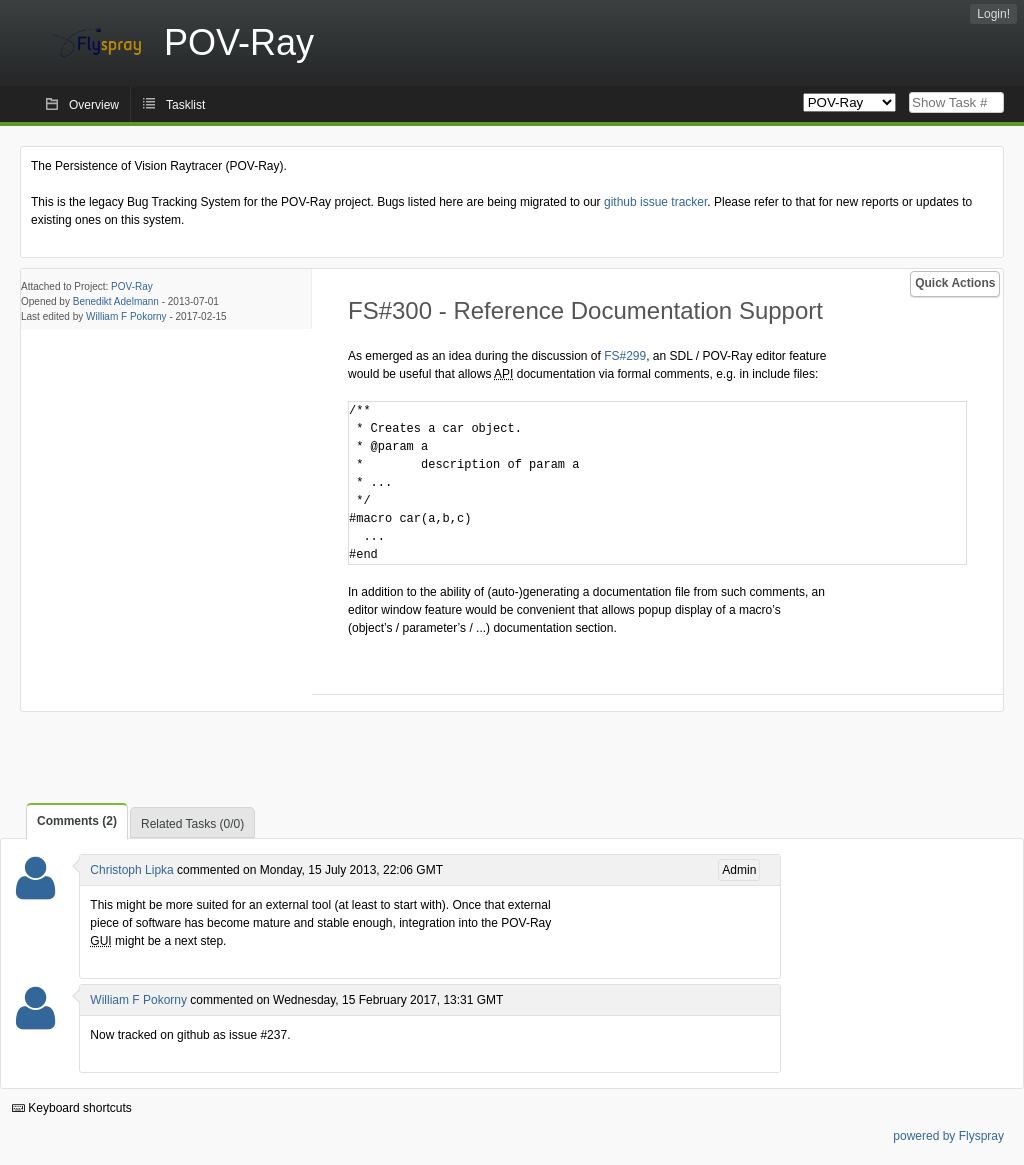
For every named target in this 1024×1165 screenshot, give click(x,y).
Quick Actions (955, 283)
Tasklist (185, 105)
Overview (94, 105)
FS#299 (625, 356)
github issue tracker (655, 202)
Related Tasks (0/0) (192, 824)
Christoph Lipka (131, 870)
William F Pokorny (126, 316)
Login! (993, 14)
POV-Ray (132, 286)
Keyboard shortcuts (72, 1108)
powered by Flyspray (948, 1136)
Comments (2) (77, 821)
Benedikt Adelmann (116, 301)
